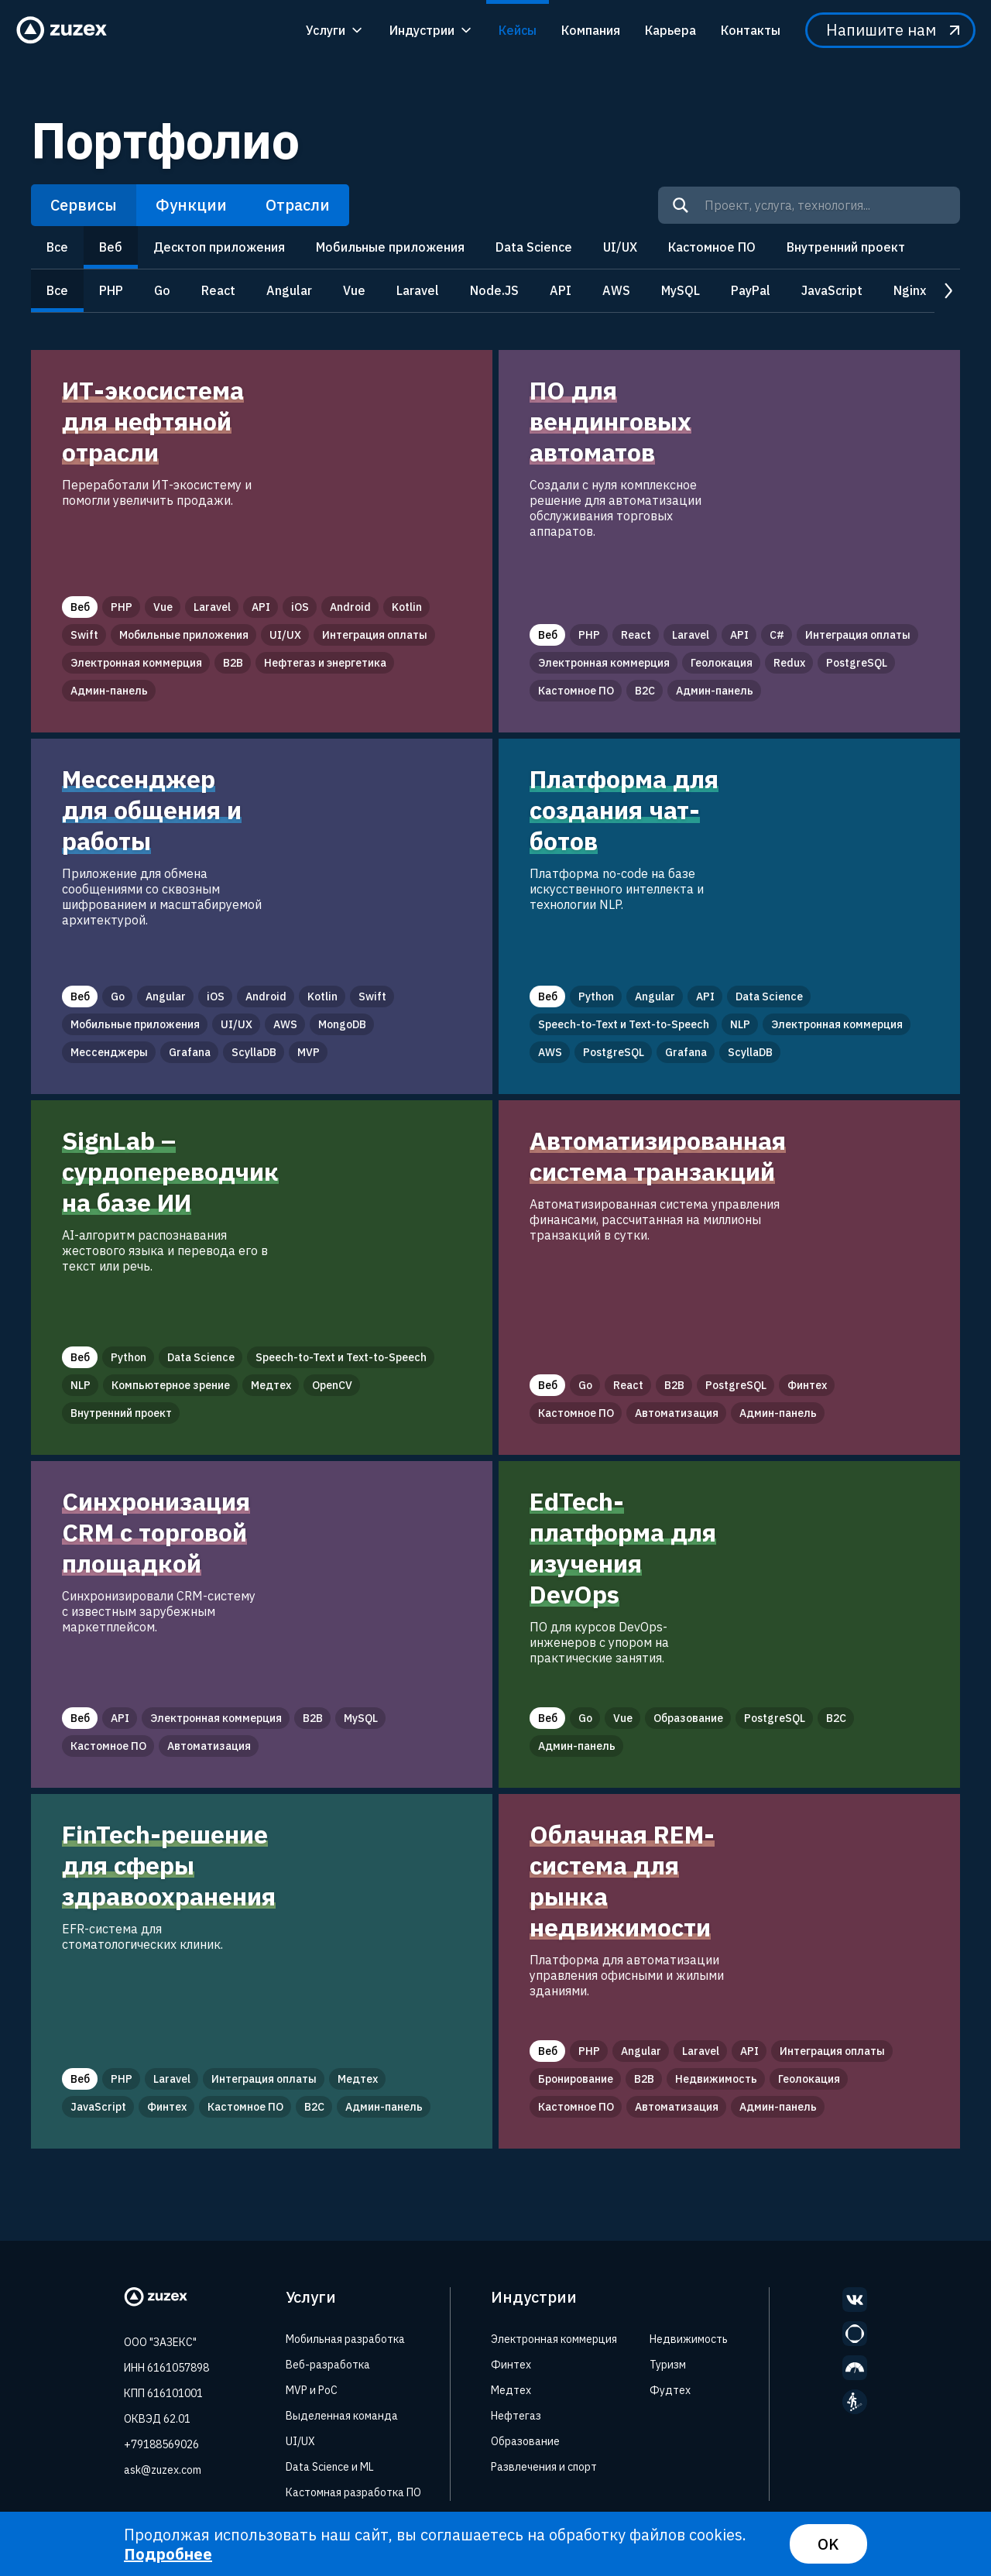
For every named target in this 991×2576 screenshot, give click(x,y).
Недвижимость (689, 2339)
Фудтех (670, 2390)
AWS (616, 290)
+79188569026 (161, 2444)
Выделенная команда (342, 2416)
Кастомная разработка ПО (353, 2492)
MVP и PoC (312, 2390)
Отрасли (298, 204)
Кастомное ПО (712, 247)
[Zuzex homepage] (66, 30)
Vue (354, 290)
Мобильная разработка (345, 2339)
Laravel (417, 290)
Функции (191, 204)
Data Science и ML (330, 2467)
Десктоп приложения (219, 247)
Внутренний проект (846, 247)
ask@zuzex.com (162, 2470)
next (947, 291)
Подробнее (168, 2553)
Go (162, 290)
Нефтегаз (516, 2416)
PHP (111, 290)
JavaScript (831, 290)
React (218, 290)
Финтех (511, 2365)
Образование (525, 2441)
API (560, 290)
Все (57, 247)
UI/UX (620, 247)
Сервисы (83, 204)
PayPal (750, 290)
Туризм (668, 2365)
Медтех (511, 2390)
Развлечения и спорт (544, 2467)
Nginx (909, 290)
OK (828, 2543)
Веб (110, 247)
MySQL (680, 290)
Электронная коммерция (554, 2339)
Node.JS (494, 290)
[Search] (680, 205)
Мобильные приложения (390, 247)
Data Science (534, 247)
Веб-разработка (328, 2365)
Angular (289, 290)
